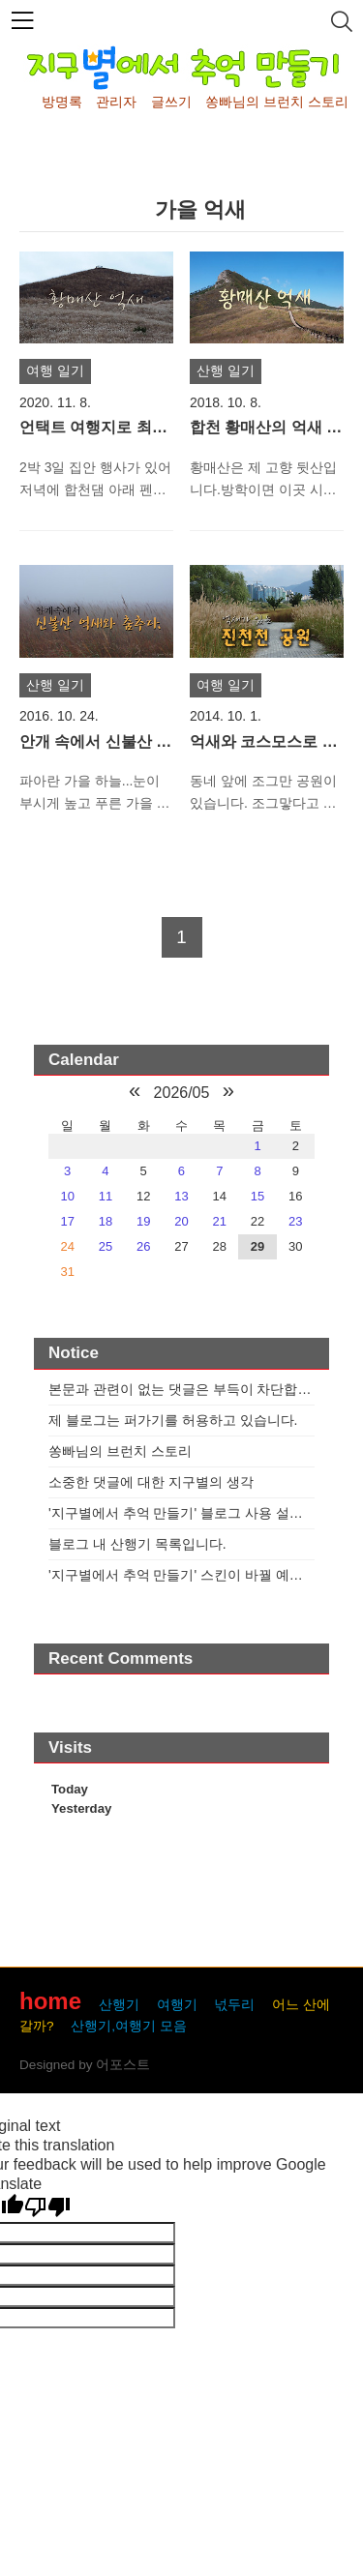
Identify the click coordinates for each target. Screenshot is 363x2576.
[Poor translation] (47, 2207)
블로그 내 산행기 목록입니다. (137, 1544)
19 (143, 1221)
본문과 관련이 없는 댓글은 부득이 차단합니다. (188, 1389)
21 (220, 1221)
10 (67, 1196)
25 (105, 1246)
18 (105, 1221)
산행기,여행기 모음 (129, 2026)
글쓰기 (171, 101)
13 (181, 1196)
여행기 (177, 2005)
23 (295, 1221)
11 (105, 1196)
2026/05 (182, 1092)
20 (181, 1221)
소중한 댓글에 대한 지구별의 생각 (151, 1482)
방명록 (62, 101)
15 (257, 1196)
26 (143, 1246)
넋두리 (234, 2005)
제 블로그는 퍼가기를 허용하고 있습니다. (172, 1420)
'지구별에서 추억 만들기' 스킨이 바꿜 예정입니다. (198, 1575)
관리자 (116, 101)
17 (67, 1221)
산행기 (119, 2005)
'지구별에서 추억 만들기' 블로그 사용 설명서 (182, 1513)
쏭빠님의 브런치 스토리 (276, 101)
